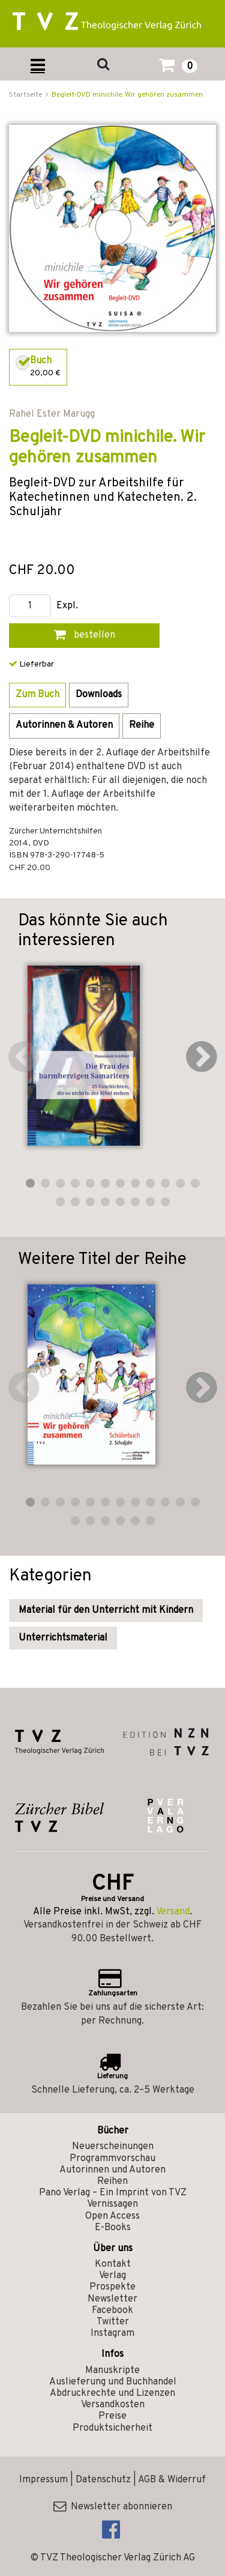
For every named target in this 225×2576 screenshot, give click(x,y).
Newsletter (112, 2299)
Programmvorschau (112, 2159)
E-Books (113, 2228)
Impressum (43, 2480)
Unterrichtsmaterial (63, 1638)
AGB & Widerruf (172, 2480)
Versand (173, 1912)
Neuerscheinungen (113, 2147)
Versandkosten (113, 2405)
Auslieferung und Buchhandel (112, 2382)
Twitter (113, 2322)
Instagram (112, 2333)
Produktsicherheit (112, 2428)
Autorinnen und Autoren (112, 2170)
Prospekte (112, 2287)
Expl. (67, 606)
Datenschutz (103, 2480)
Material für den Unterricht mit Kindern (106, 1610)
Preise (112, 2416)
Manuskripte (112, 2371)
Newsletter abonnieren (112, 2507)
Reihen (112, 2181)
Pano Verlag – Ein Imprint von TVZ (113, 2193)
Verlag (112, 2276)
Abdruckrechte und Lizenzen (112, 2393)
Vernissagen (112, 2204)
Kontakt (113, 2264)
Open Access (112, 2216)
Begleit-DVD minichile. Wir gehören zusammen (127, 95)
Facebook (112, 2311)
